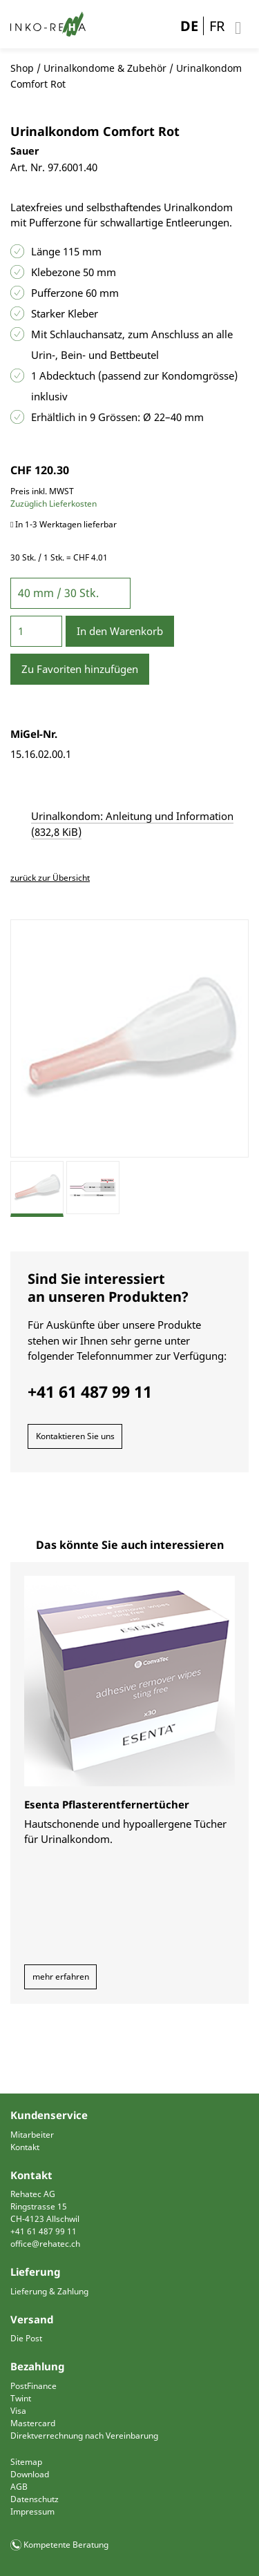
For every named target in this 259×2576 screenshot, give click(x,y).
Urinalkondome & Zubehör (105, 68)
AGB (19, 2486)
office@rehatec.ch (45, 2244)
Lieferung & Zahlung (49, 2291)
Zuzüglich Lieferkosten (53, 503)
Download (29, 2474)
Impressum (32, 2511)
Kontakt (24, 2147)
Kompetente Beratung (65, 2544)
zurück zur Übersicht (50, 878)
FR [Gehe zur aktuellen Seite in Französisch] (216, 26)
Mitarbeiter (32, 2134)
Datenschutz (34, 2499)
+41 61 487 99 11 (43, 2231)
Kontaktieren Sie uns (75, 1436)
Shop (22, 68)
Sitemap (26, 2462)
